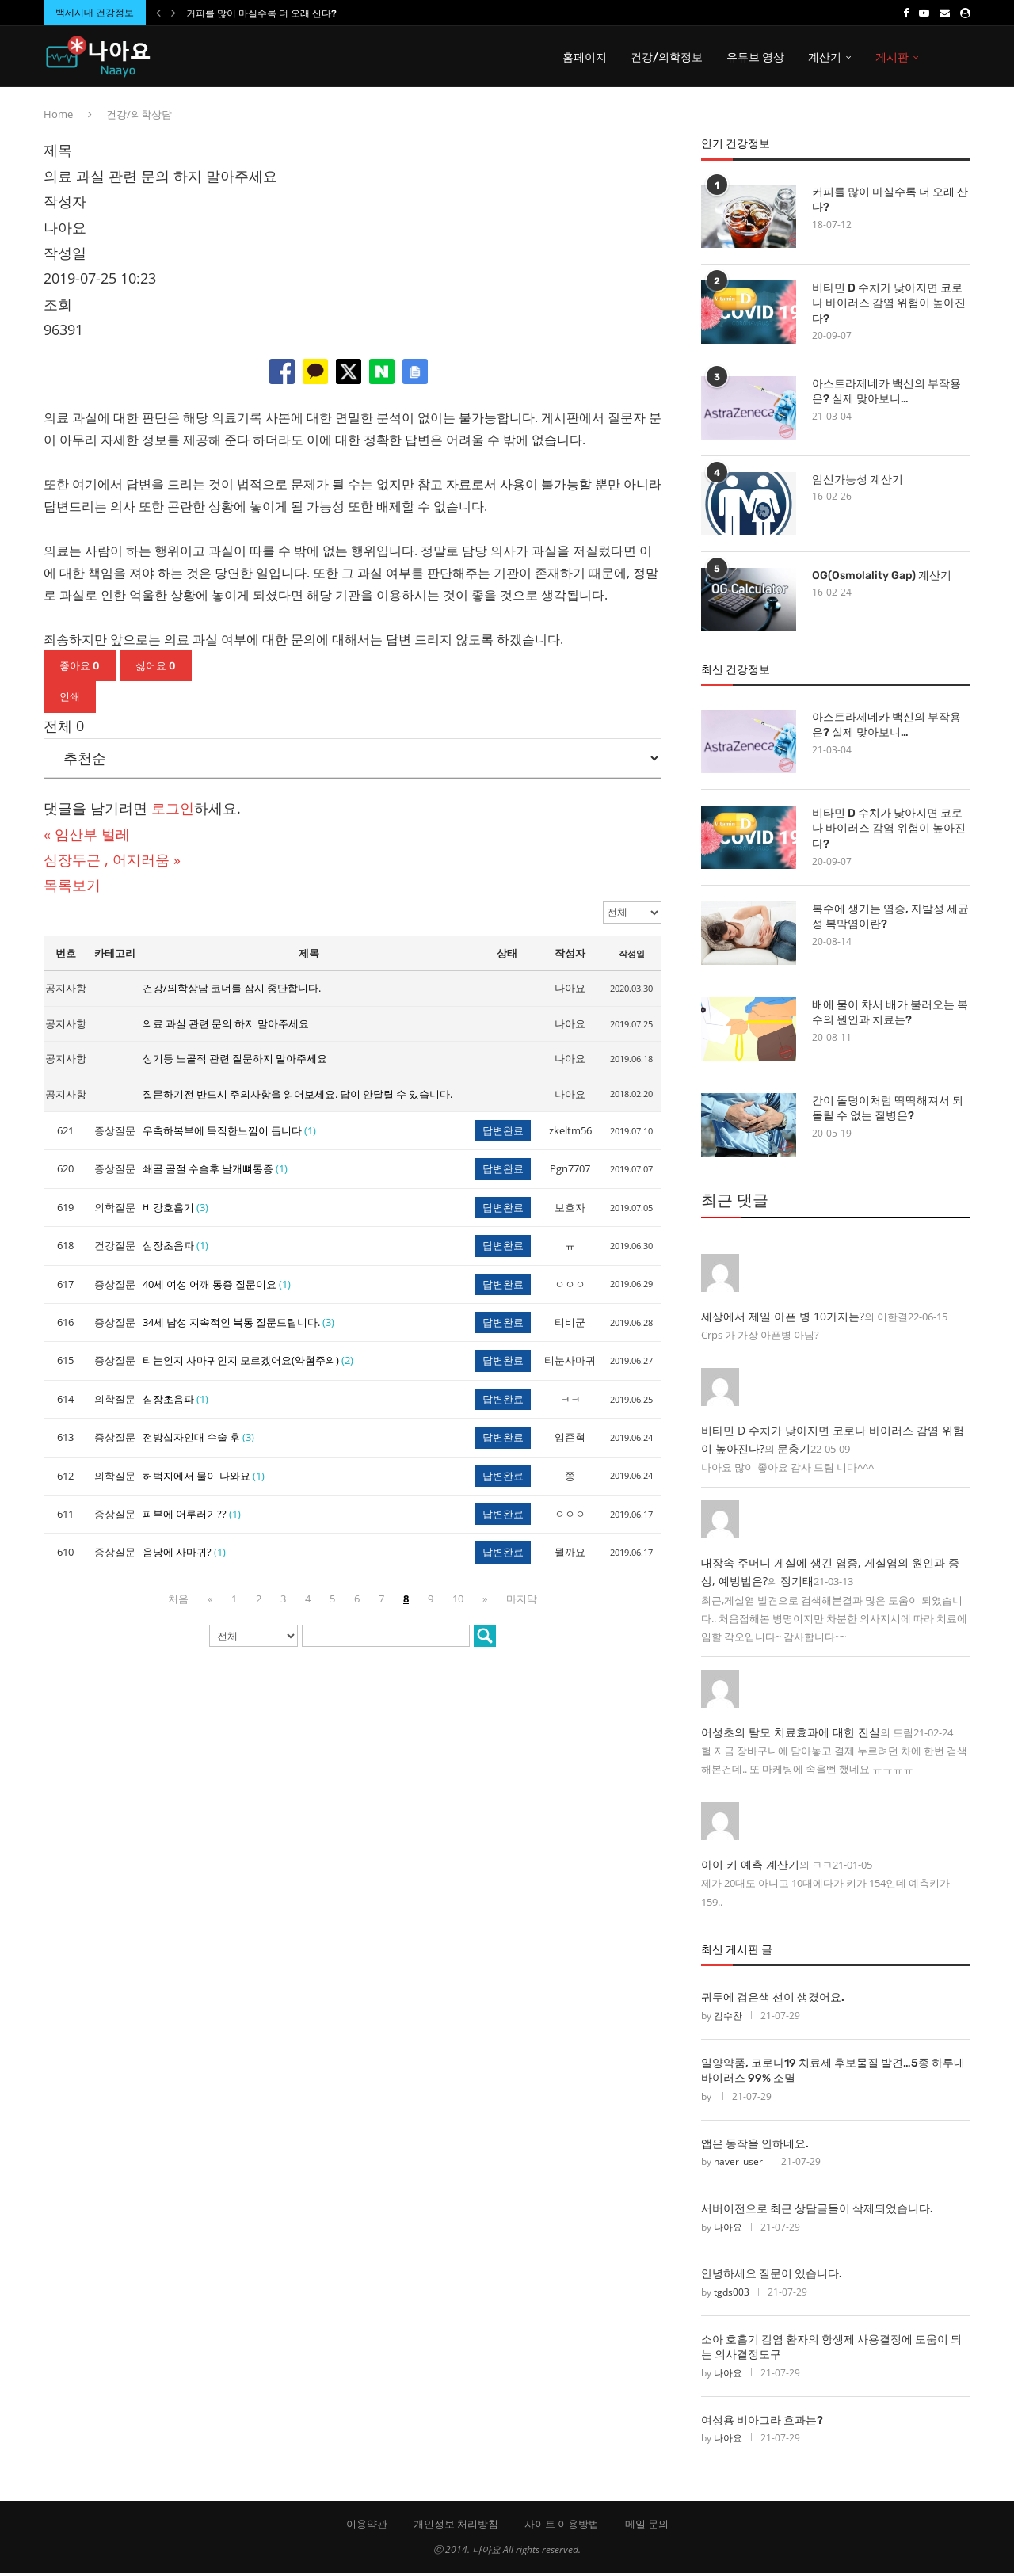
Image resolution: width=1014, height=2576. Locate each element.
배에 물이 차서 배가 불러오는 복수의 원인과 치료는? (890, 1016)
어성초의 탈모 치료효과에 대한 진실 (790, 1734)
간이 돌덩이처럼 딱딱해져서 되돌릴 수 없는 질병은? (887, 1111)
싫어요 (155, 668)
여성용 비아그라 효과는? (762, 2423)
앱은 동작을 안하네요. (755, 2146)
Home (58, 117)
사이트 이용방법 (561, 2527)
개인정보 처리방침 (456, 2527)
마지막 (521, 1601)
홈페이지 (584, 57)
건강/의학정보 (667, 57)
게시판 (892, 57)
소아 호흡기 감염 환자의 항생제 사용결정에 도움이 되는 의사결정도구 (831, 2350)
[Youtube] (924, 12)
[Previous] (158, 12)
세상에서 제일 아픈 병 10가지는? (782, 1319)
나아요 (728, 2229)
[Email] (945, 12)
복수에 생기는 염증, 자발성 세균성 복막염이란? (890, 920)
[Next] (173, 12)
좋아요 (79, 668)
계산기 (824, 57)
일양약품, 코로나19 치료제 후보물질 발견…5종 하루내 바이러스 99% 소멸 (833, 2073)
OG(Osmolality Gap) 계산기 (881, 578)
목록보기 (72, 887)
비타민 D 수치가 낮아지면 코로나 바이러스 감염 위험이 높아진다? (889, 306)
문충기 (793, 1451)
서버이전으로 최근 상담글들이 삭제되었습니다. (817, 2212)
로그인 (172, 811)
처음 (178, 1601)
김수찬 (728, 2018)
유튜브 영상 (755, 57)
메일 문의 (647, 2527)
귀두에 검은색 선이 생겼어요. (772, 2000)
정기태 (797, 1583)
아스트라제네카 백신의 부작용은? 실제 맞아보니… (886, 394)
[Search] (962, 58)
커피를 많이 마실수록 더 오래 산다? (261, 13)
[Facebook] (906, 12)
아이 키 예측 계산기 (750, 1867)
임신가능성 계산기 (857, 482)
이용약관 (366, 2527)
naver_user (738, 2164)
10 (457, 1601)
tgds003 (731, 2295)
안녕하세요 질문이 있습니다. (771, 2277)
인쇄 (69, 700)
